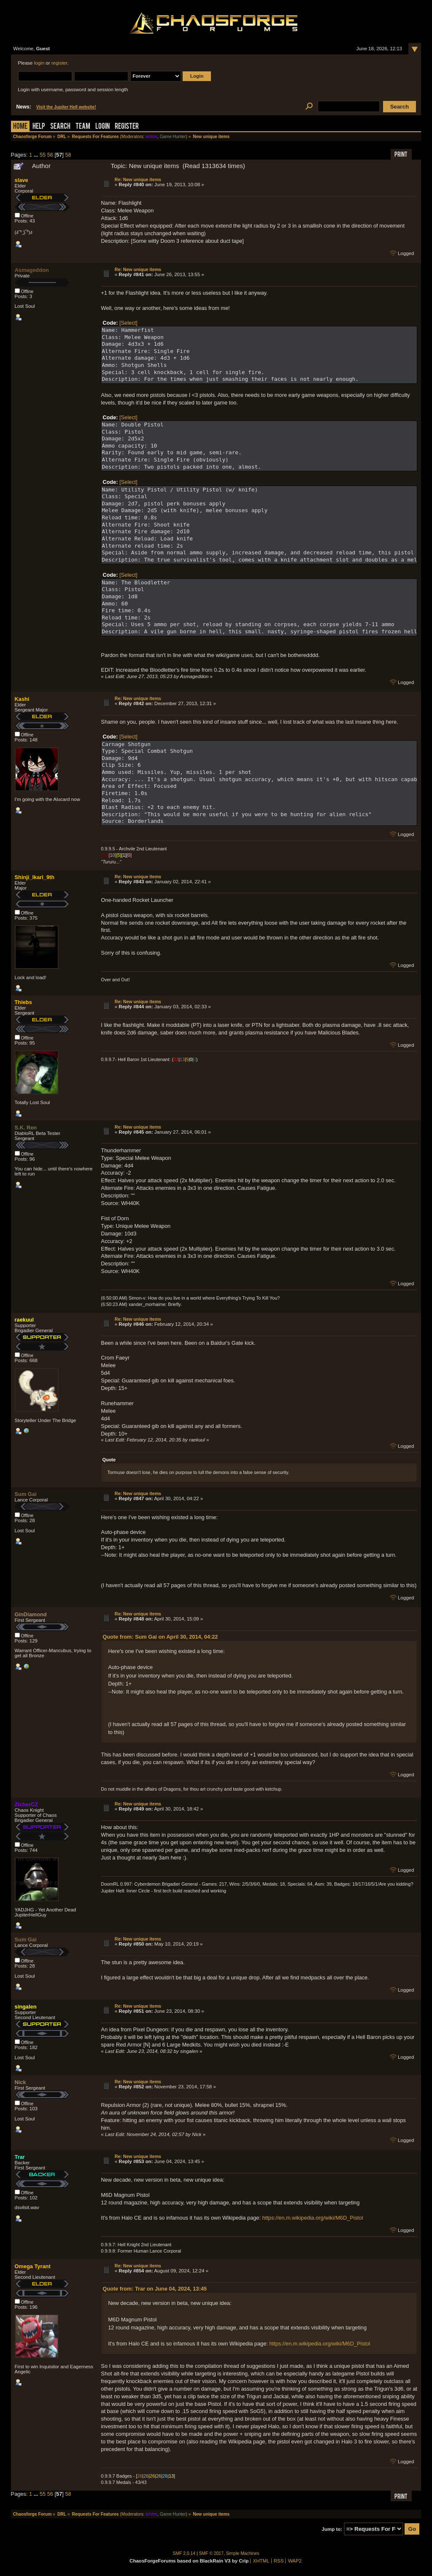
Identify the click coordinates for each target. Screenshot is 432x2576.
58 (68, 155)
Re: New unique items (138, 179)
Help (38, 127)
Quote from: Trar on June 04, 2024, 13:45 (155, 2289)
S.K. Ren (26, 1127)
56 (50, 155)
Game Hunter (173, 136)
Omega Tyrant (33, 2266)
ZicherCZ (26, 1804)
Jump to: (332, 2529)
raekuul (24, 1320)
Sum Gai (26, 1494)
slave (21, 180)
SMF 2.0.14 (184, 2553)
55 (43, 155)
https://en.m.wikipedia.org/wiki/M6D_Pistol (312, 2218)
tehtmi (151, 136)
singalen (26, 2006)
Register (127, 127)
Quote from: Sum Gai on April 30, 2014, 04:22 (160, 1637)
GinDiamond (31, 1614)
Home (20, 127)
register (59, 62)
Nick (20, 2082)
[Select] (128, 323)
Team (83, 127)
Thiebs (23, 1002)
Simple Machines (242, 2553)
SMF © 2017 (211, 2553)
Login (102, 127)
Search (60, 127)
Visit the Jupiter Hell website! (66, 107)
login (39, 62)
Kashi (22, 699)
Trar (20, 2157)
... (37, 155)
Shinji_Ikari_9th (35, 877)
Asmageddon (32, 270)
